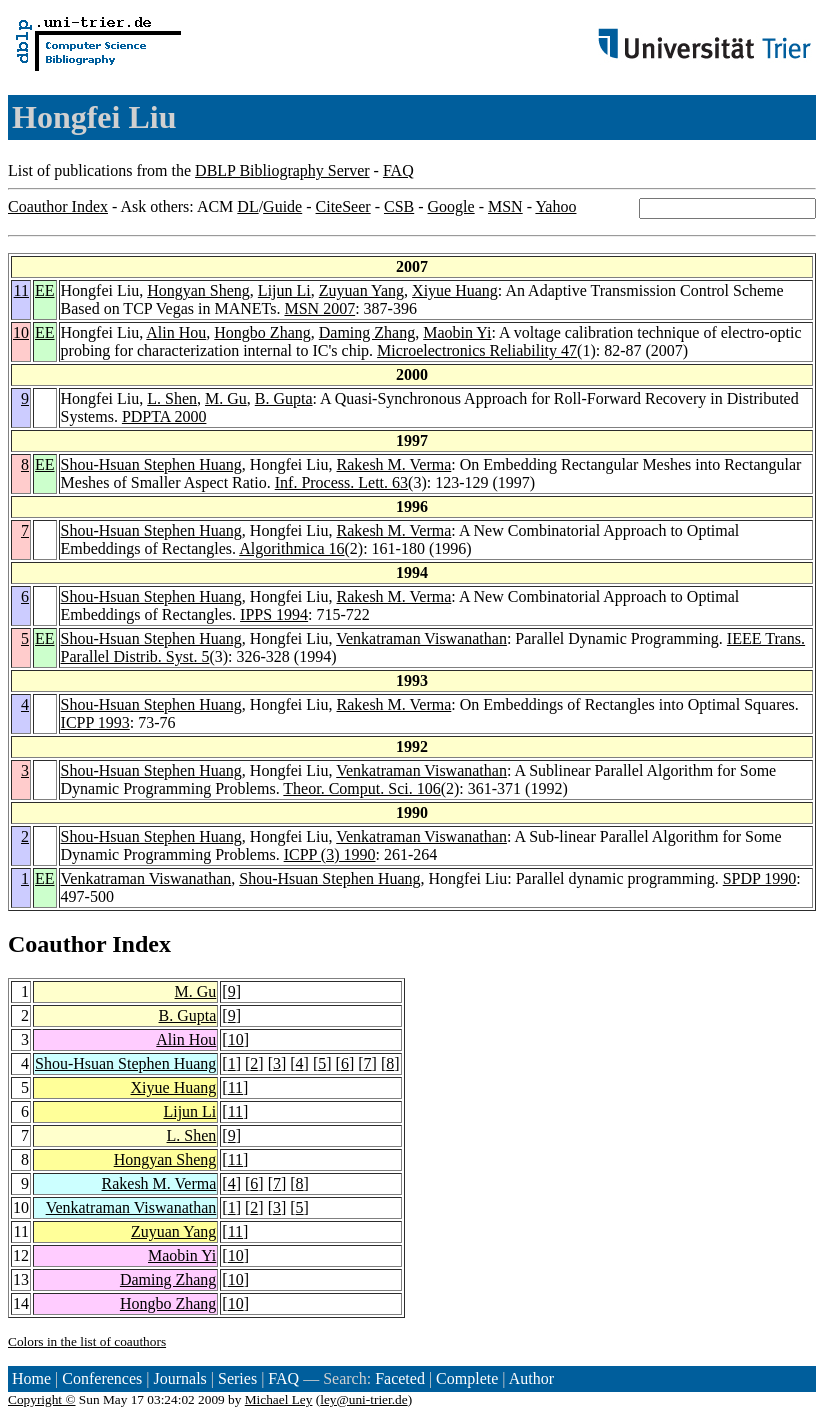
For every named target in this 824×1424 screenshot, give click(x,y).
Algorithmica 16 (291, 548)
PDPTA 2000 (164, 416)
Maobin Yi (457, 332)
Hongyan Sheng (198, 290)
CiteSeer (343, 206)
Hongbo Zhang (262, 332)
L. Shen (172, 398)
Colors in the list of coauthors (87, 1341)
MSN (505, 206)
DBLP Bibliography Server (282, 170)
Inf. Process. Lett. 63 (341, 482)
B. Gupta (284, 398)
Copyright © (42, 1399)
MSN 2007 (319, 308)
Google (451, 206)
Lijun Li (284, 290)
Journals (179, 1378)
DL (247, 206)
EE (45, 290)
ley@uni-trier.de (363, 1399)
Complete (467, 1378)
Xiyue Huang (455, 290)
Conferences (102, 1378)
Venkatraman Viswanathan (421, 638)
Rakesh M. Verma (394, 464)
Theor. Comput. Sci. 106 (361, 788)
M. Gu (226, 398)
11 (21, 290)
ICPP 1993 (95, 722)
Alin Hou (176, 332)
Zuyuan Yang (361, 290)
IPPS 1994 (274, 614)
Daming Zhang (367, 332)
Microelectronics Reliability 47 (477, 350)
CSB (399, 206)
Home (31, 1378)
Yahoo (555, 206)
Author (531, 1378)
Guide (282, 206)
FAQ (398, 170)
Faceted (400, 1378)
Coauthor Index (58, 206)
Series (237, 1378)
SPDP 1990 (760, 878)
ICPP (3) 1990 (330, 854)
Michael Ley (279, 1399)
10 (21, 332)
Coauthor (57, 944)
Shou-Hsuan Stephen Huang (151, 464)
